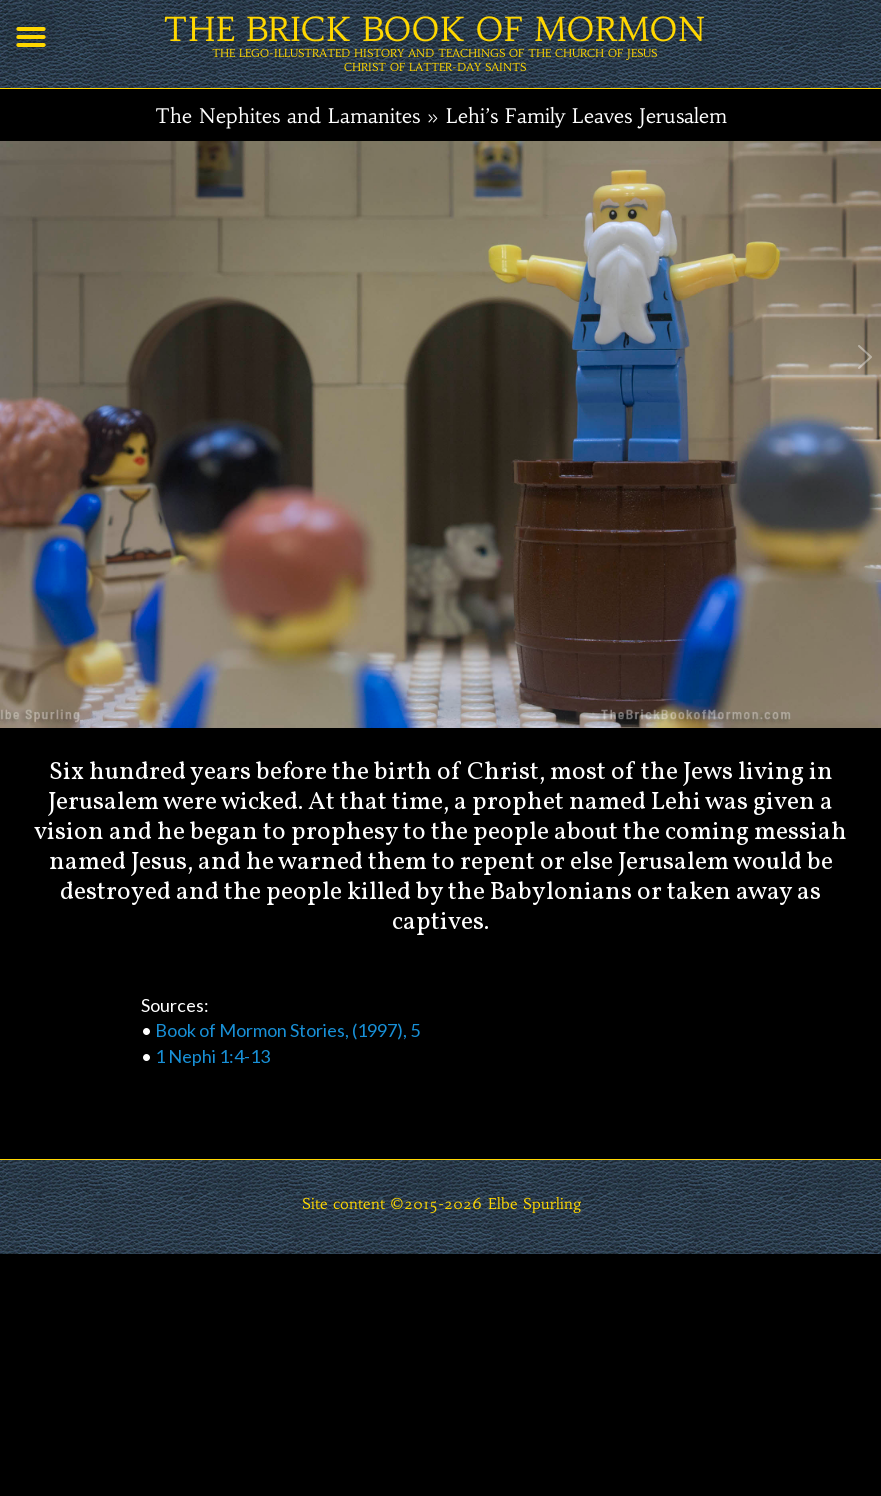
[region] (440, 610)
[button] (31, 37)
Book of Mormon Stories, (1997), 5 (287, 1030)
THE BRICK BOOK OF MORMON (434, 29)
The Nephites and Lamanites (287, 115)
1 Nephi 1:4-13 (212, 1056)
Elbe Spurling (535, 1203)
